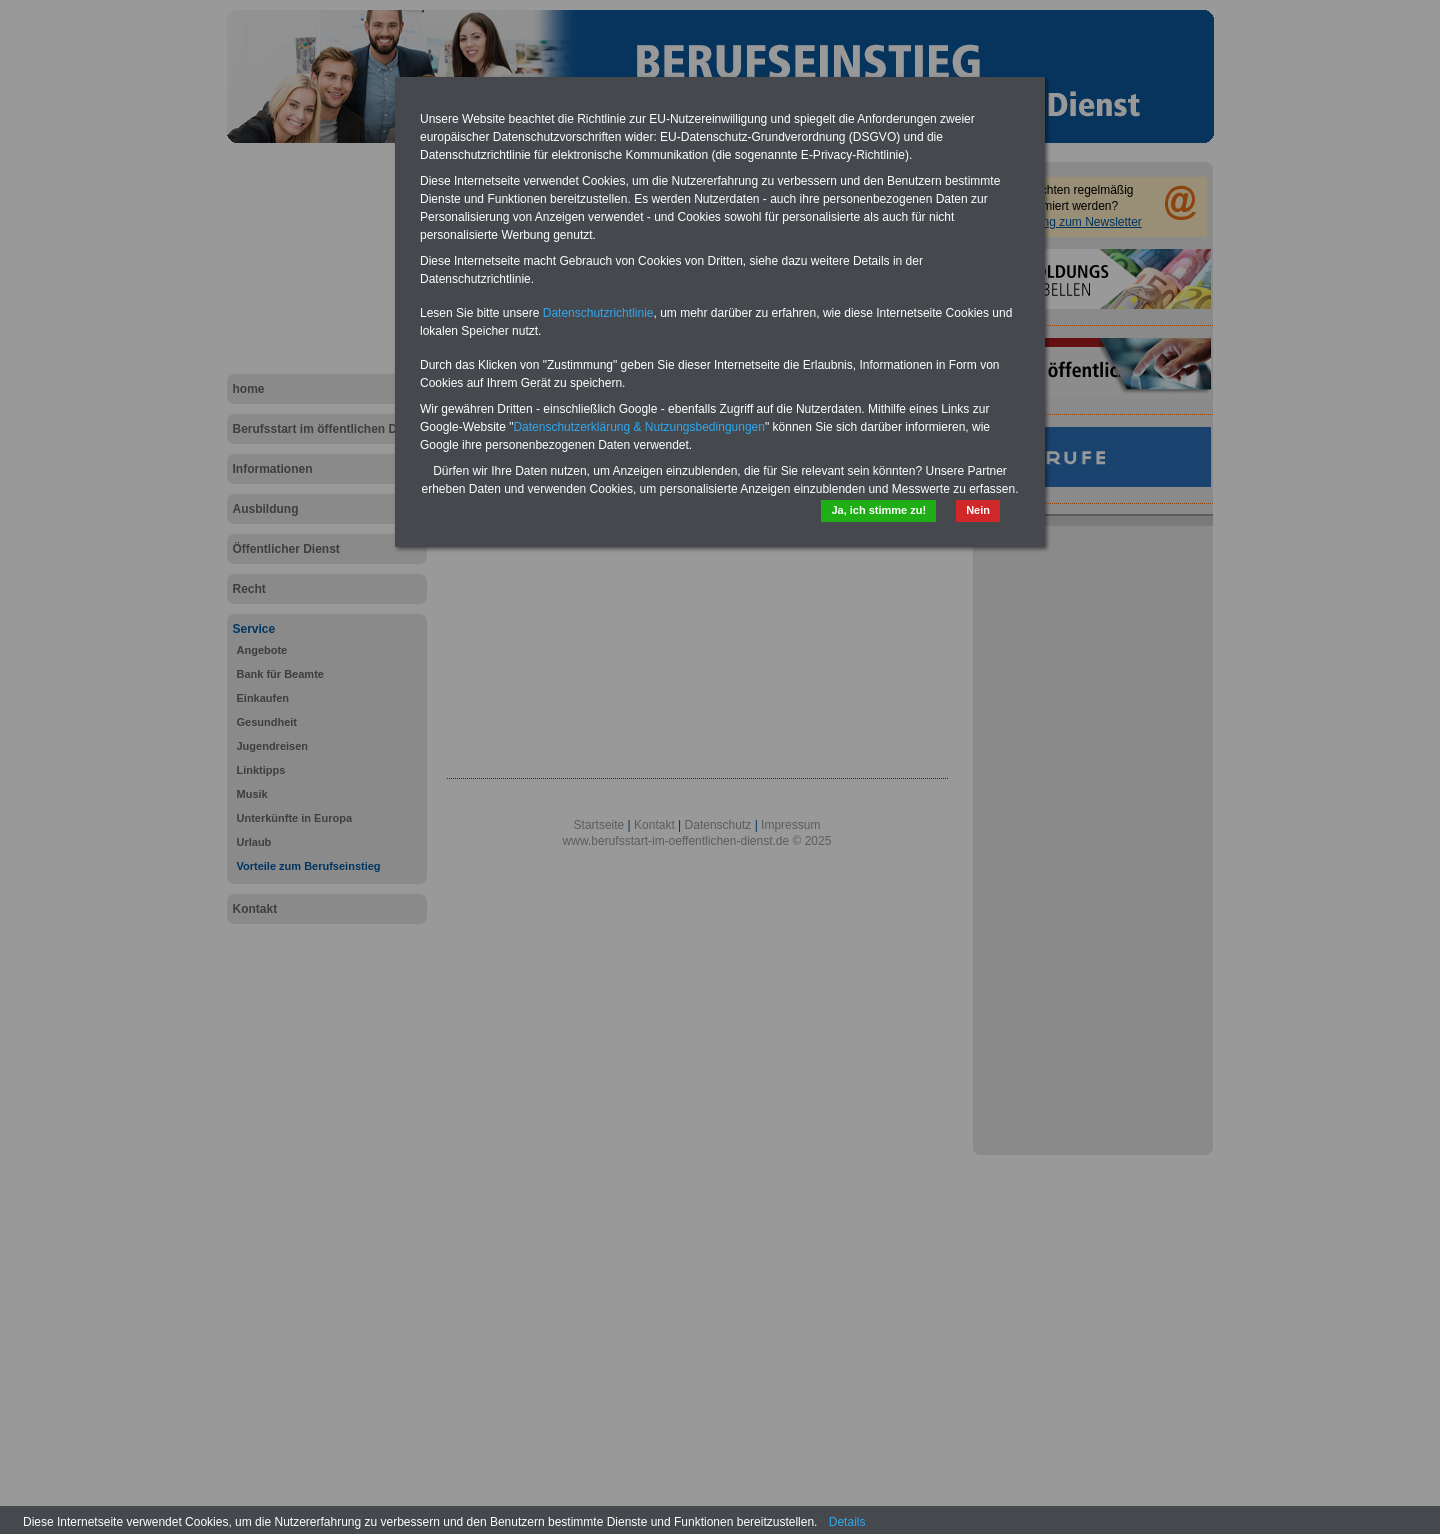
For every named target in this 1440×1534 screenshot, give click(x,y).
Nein (978, 510)
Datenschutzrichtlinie (598, 313)
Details (847, 1522)
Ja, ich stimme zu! (878, 510)
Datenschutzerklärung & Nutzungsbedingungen (639, 427)
